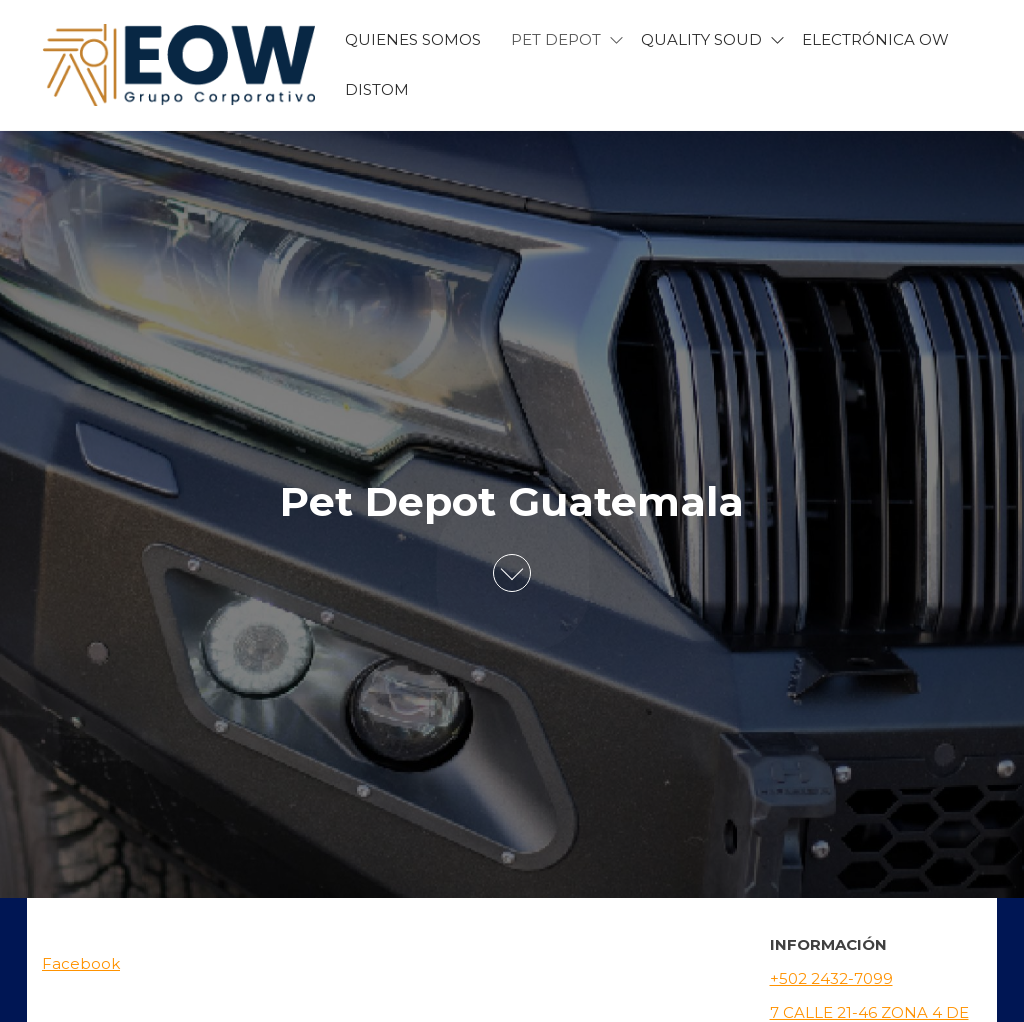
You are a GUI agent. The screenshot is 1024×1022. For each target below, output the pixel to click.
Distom (377, 89)
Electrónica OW (875, 39)
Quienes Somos (413, 39)
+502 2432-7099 (831, 978)
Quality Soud (701, 39)
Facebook (81, 963)
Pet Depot (556, 39)
